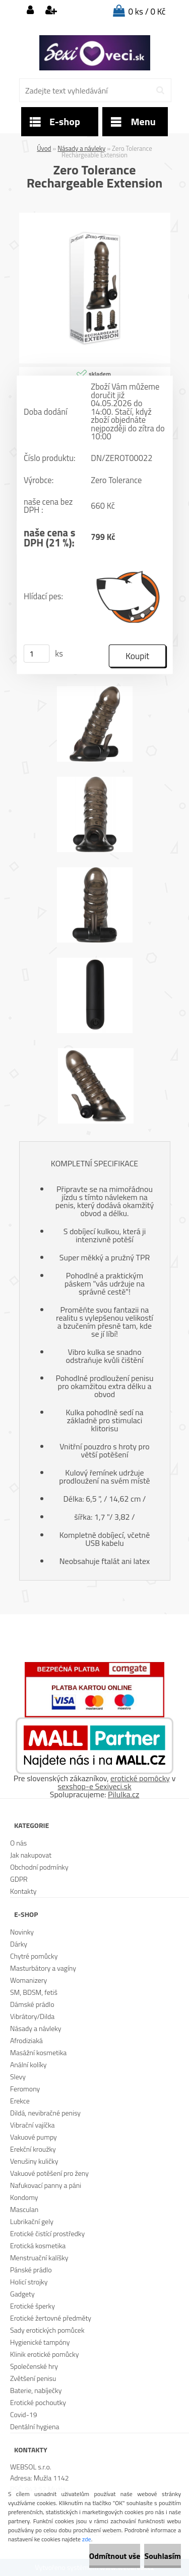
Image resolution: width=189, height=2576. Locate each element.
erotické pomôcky (140, 1778)
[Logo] (94, 53)
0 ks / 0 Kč (147, 11)
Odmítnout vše (115, 2556)
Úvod (44, 148)
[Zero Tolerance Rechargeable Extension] (94, 217)
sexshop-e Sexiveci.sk (94, 1786)
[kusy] (36, 654)
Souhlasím (162, 2556)
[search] (160, 90)
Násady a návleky (81, 148)
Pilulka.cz (123, 1794)
